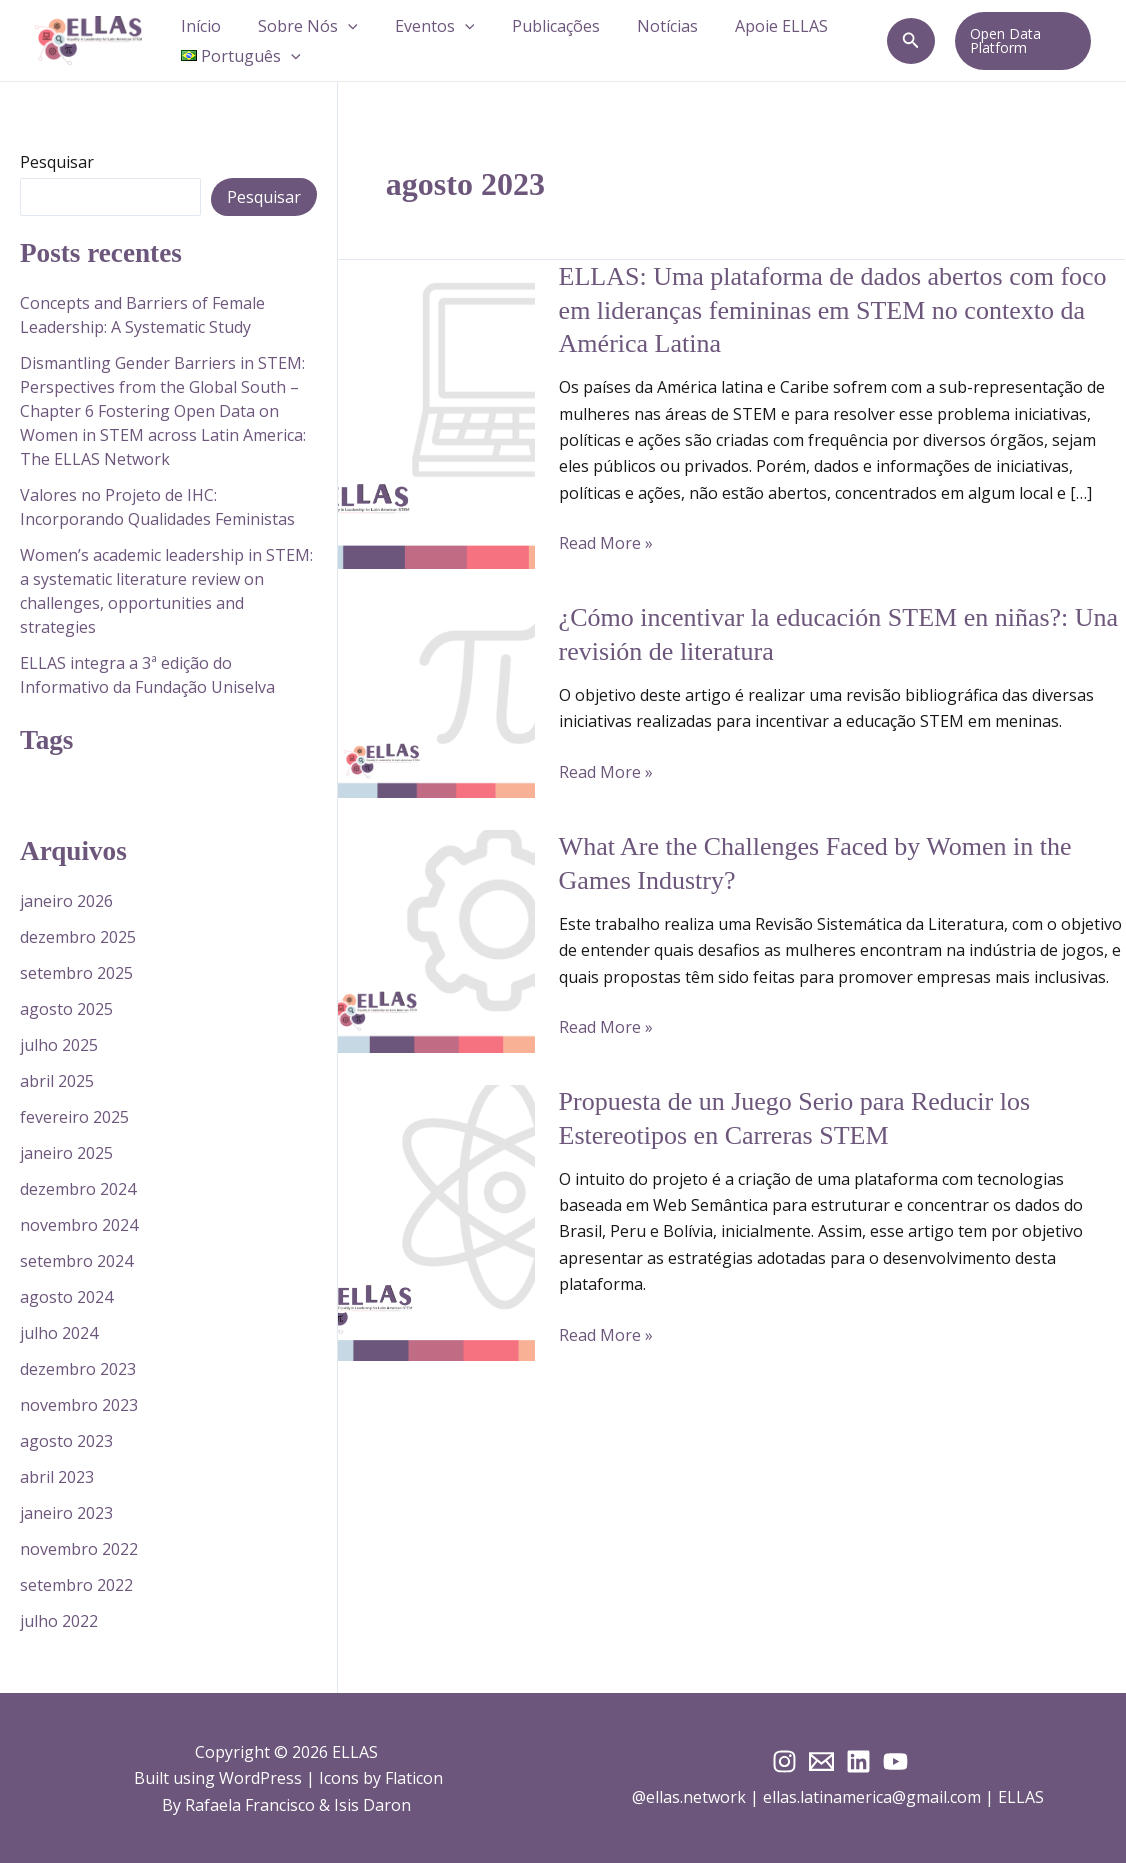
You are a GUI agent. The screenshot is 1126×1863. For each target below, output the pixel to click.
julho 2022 (59, 1621)
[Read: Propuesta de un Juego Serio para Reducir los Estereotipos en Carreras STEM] (436, 1221)
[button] (340, 26)
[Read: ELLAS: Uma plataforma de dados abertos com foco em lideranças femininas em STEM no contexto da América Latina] (436, 413)
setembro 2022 (76, 1585)
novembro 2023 (79, 1405)
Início (198, 26)
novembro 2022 (79, 1549)
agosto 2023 (66, 1441)
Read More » (606, 543)
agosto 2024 (66, 1297)
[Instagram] (784, 1761)
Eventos (422, 26)
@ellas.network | (697, 1797)
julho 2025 (59, 1045)
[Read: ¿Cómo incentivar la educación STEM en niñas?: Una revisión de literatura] (436, 698)
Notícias (643, 26)
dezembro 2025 (78, 937)
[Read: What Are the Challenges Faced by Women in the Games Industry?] (436, 940)
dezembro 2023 (78, 1369)
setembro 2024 (76, 1261)
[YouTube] (895, 1761)
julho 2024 (59, 1333)
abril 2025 (57, 1081)
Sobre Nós (300, 26)
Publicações (537, 26)
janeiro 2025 (66, 1153)
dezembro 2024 (78, 1189)
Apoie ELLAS (752, 26)
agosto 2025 (66, 1009)
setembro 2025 (76, 973)
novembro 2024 (79, 1225)
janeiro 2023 (66, 1513)
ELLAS (1023, 1797)
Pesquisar (57, 162)
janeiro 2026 (66, 901)
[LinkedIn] (858, 1761)
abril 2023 (57, 1477)
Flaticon (414, 1778)
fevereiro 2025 (74, 1117)
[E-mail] (821, 1761)
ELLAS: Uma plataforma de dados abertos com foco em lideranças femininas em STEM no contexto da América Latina (833, 310)
